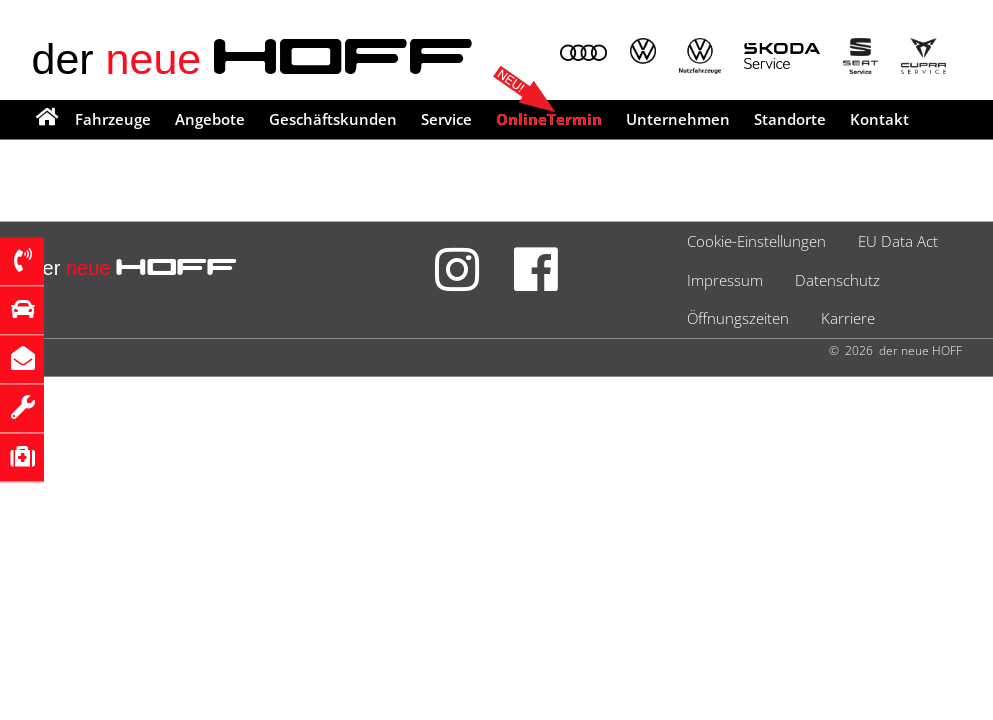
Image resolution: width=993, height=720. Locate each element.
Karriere (848, 318)
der (253, 59)
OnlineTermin (549, 119)
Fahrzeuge (113, 119)
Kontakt (879, 119)
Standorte (790, 119)
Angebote (210, 119)
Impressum (725, 280)
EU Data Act (898, 241)
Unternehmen (678, 119)
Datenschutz (837, 280)
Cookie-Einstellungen (756, 241)
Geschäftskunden (333, 119)
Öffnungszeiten (738, 318)
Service (446, 119)
